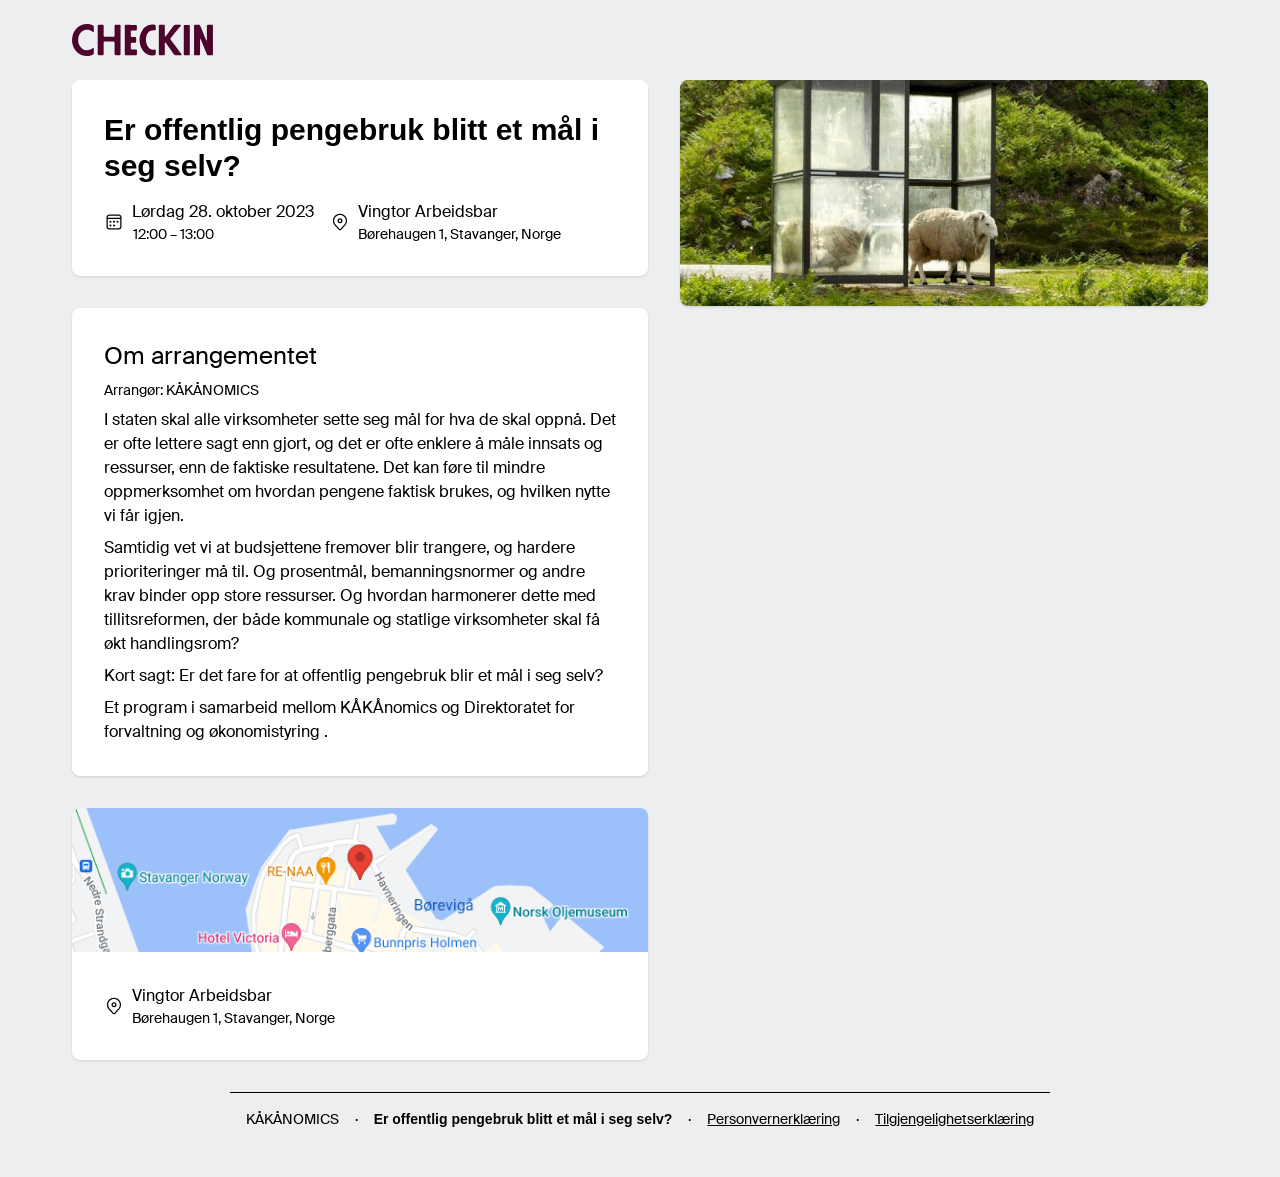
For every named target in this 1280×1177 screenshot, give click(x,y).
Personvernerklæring (773, 1119)
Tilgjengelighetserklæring (954, 1119)
